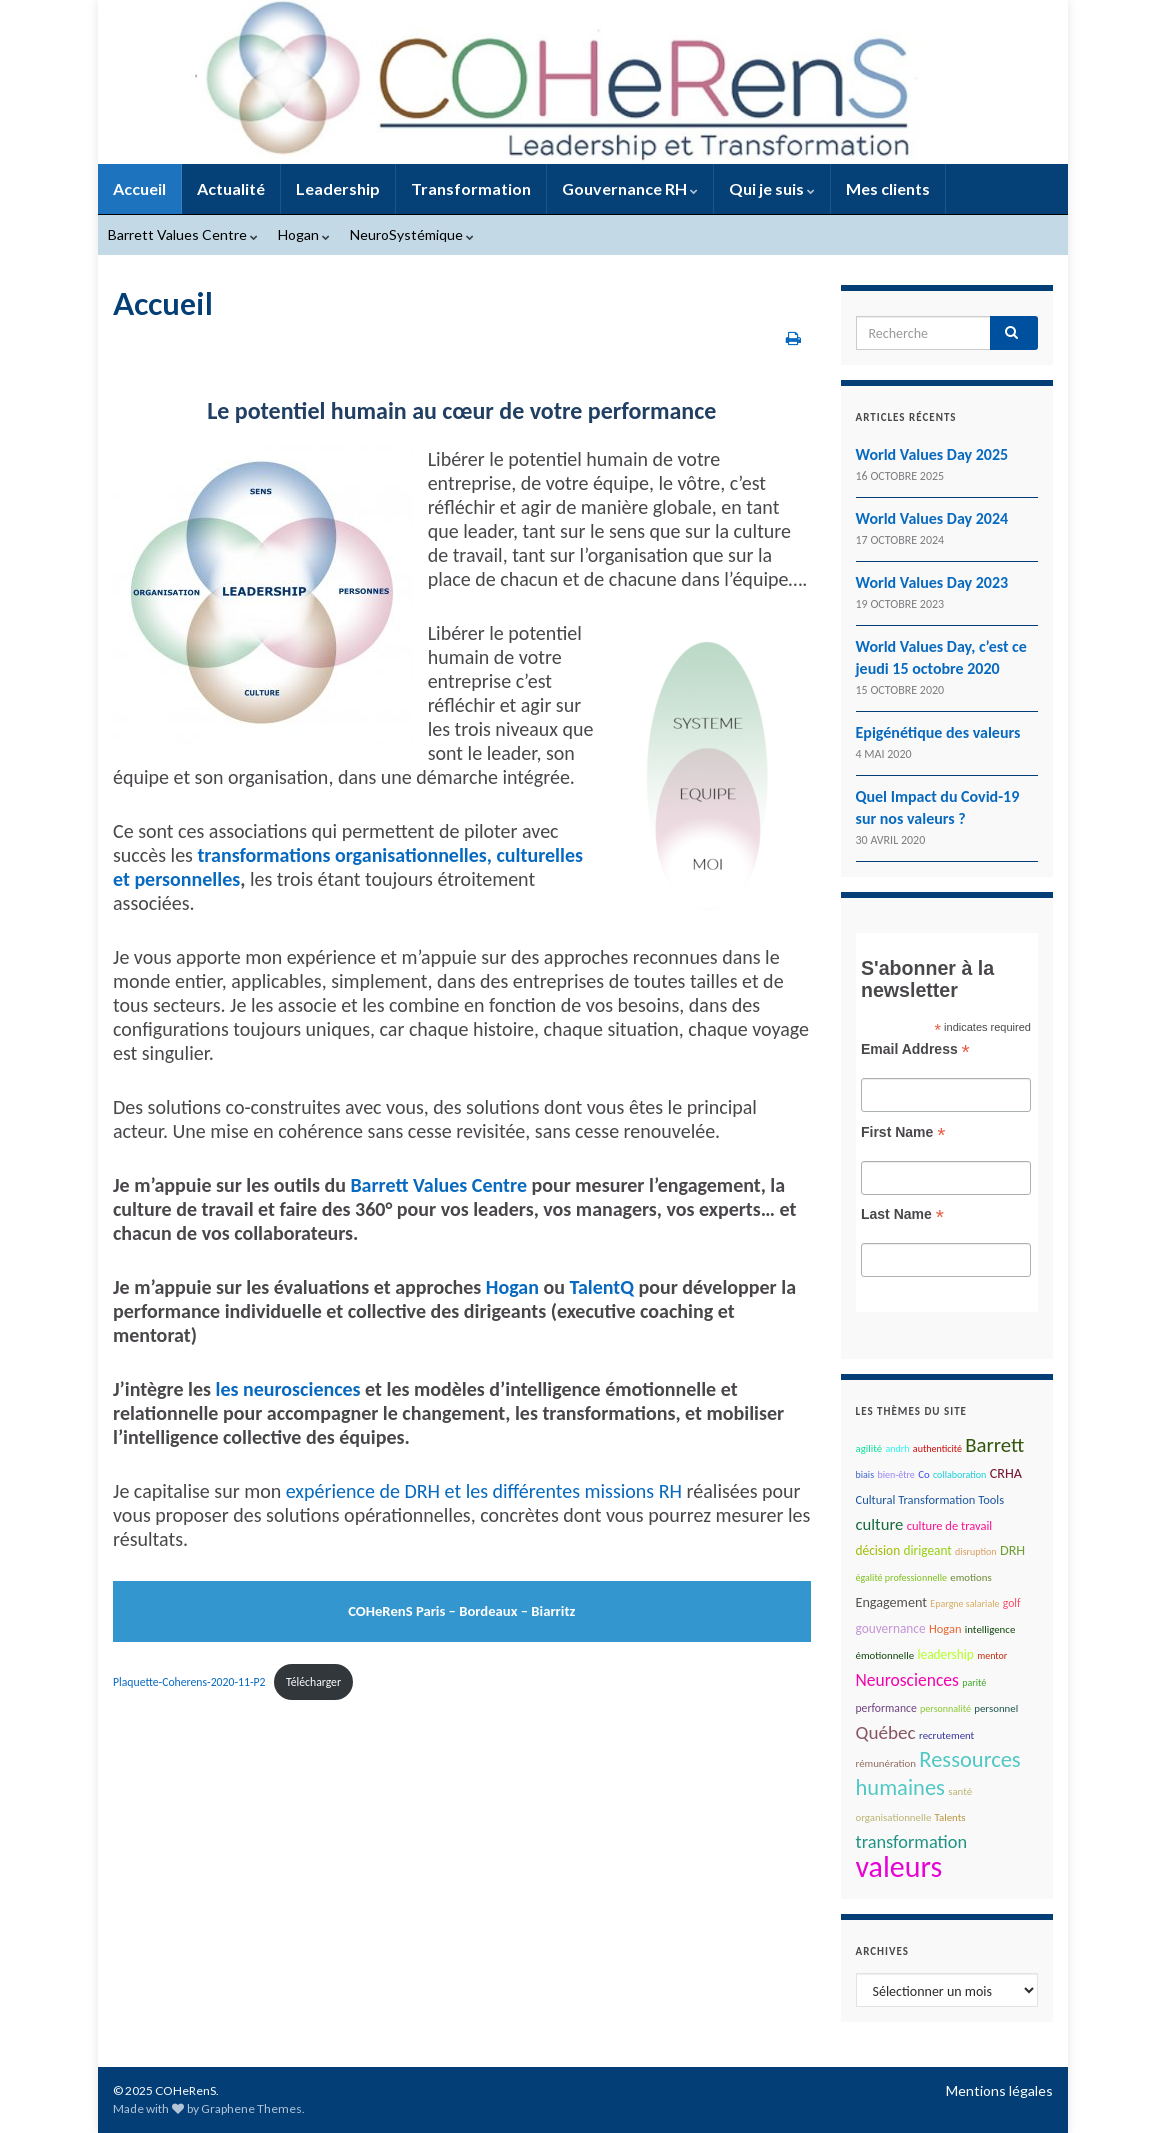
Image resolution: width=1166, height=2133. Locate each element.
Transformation (471, 188)
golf (1012, 1603)
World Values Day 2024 (932, 518)
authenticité (937, 1448)
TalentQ (602, 1287)
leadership (945, 1654)
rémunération (886, 1763)
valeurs (899, 1866)
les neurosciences (287, 1389)
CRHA (1006, 1473)
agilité (869, 1448)
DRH (1012, 1550)
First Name (903, 1132)
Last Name (902, 1214)
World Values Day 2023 (932, 582)
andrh (897, 1448)
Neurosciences (907, 1680)
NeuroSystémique (412, 234)
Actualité (231, 188)
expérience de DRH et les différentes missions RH (484, 1491)
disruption (976, 1551)
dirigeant (927, 1550)
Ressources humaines (938, 1773)
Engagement (892, 1602)
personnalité (945, 1708)
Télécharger (313, 1682)
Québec (886, 1732)
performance (886, 1708)
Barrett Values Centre (183, 234)
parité (974, 1682)
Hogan (304, 234)
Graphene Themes (251, 2108)
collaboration (959, 1474)
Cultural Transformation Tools (930, 1499)
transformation (912, 1842)
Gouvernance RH (630, 188)
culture (880, 1524)
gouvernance (891, 1628)
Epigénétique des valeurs (938, 732)
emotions (970, 1577)
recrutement (946, 1735)
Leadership (338, 188)
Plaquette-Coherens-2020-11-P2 (189, 1682)
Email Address (915, 1049)
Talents (950, 1817)
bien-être (895, 1474)
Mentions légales (999, 2090)
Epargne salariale (964, 1603)
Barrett (994, 1445)
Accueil (139, 188)
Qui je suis (772, 188)
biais (865, 1474)
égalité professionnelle (901, 1577)
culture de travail (950, 1525)
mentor (992, 1655)
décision (878, 1550)
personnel (996, 1708)
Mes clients (888, 188)
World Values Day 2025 (932, 454)
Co (923, 1474)
